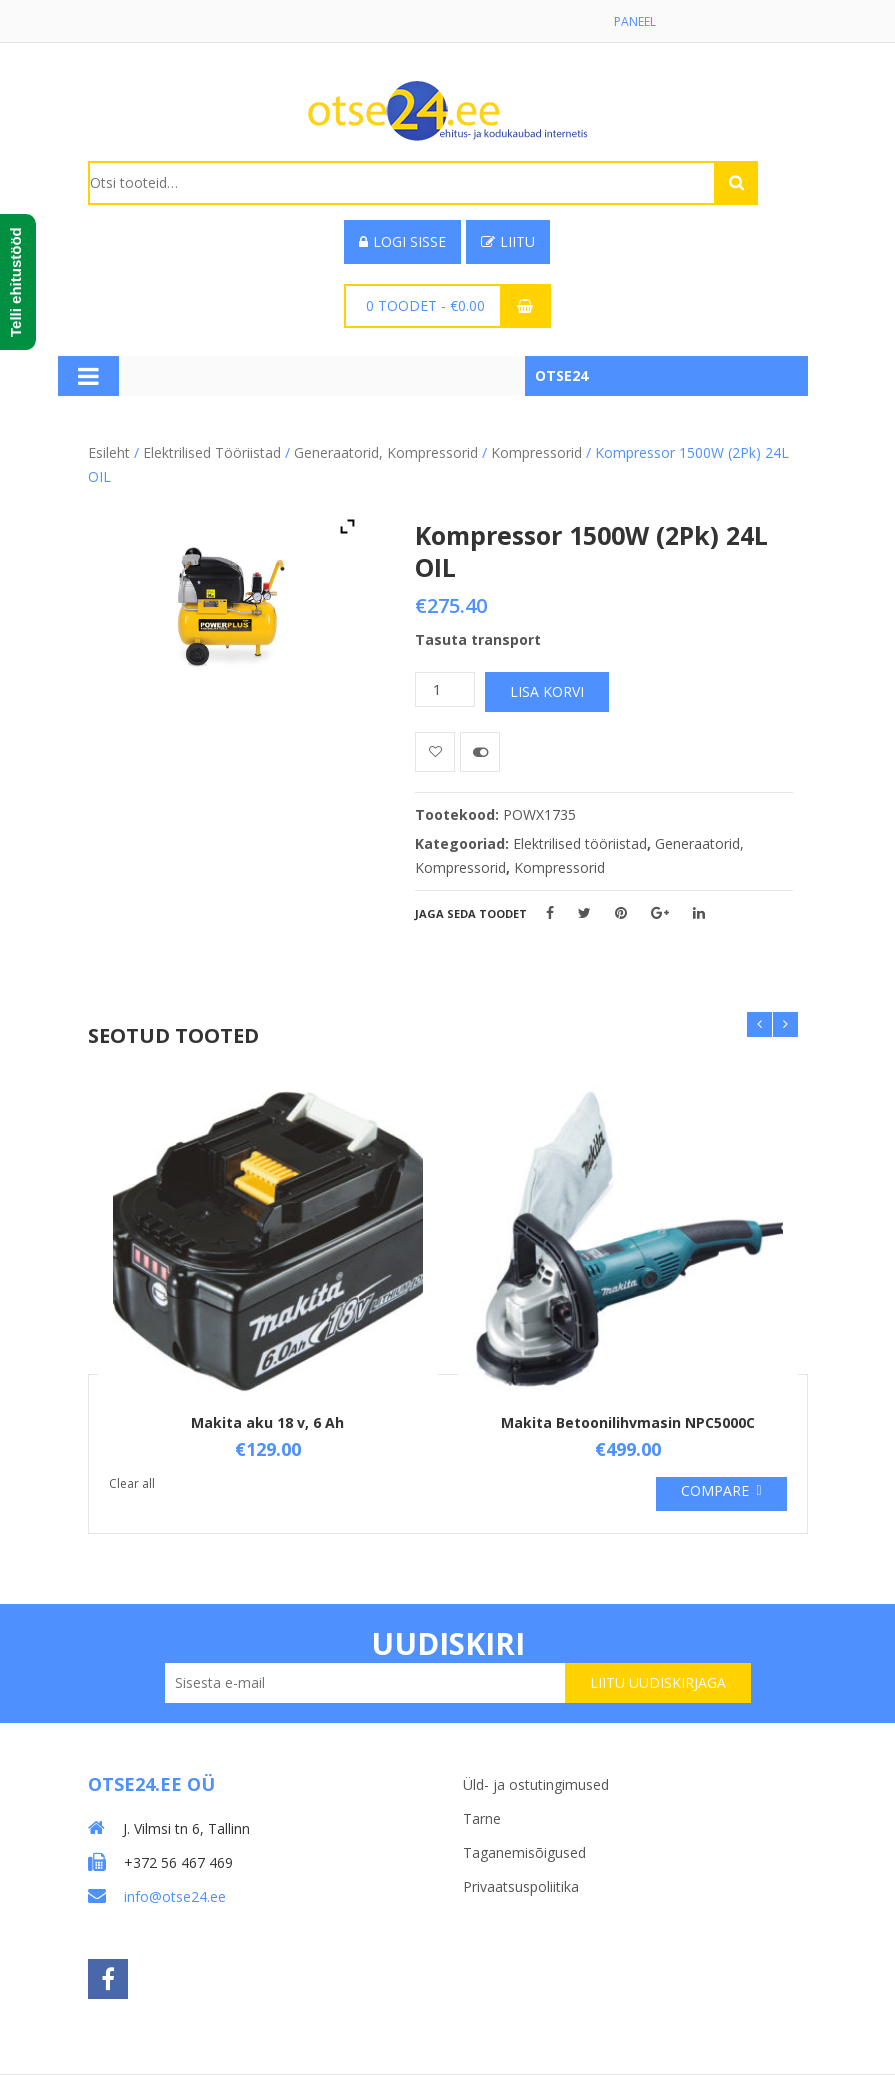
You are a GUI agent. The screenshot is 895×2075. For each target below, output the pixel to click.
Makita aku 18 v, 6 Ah (267, 1422)
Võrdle (480, 752)
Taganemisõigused (524, 1852)
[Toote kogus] (445, 689)
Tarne (482, 1818)
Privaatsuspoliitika (521, 1886)
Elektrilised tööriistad (212, 452)
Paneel (635, 21)
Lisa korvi (547, 691)
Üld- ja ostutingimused (536, 1784)
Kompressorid (536, 452)
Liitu (508, 241)
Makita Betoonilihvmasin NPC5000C (628, 1422)
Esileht (109, 452)
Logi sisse (402, 241)
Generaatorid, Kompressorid (386, 452)
